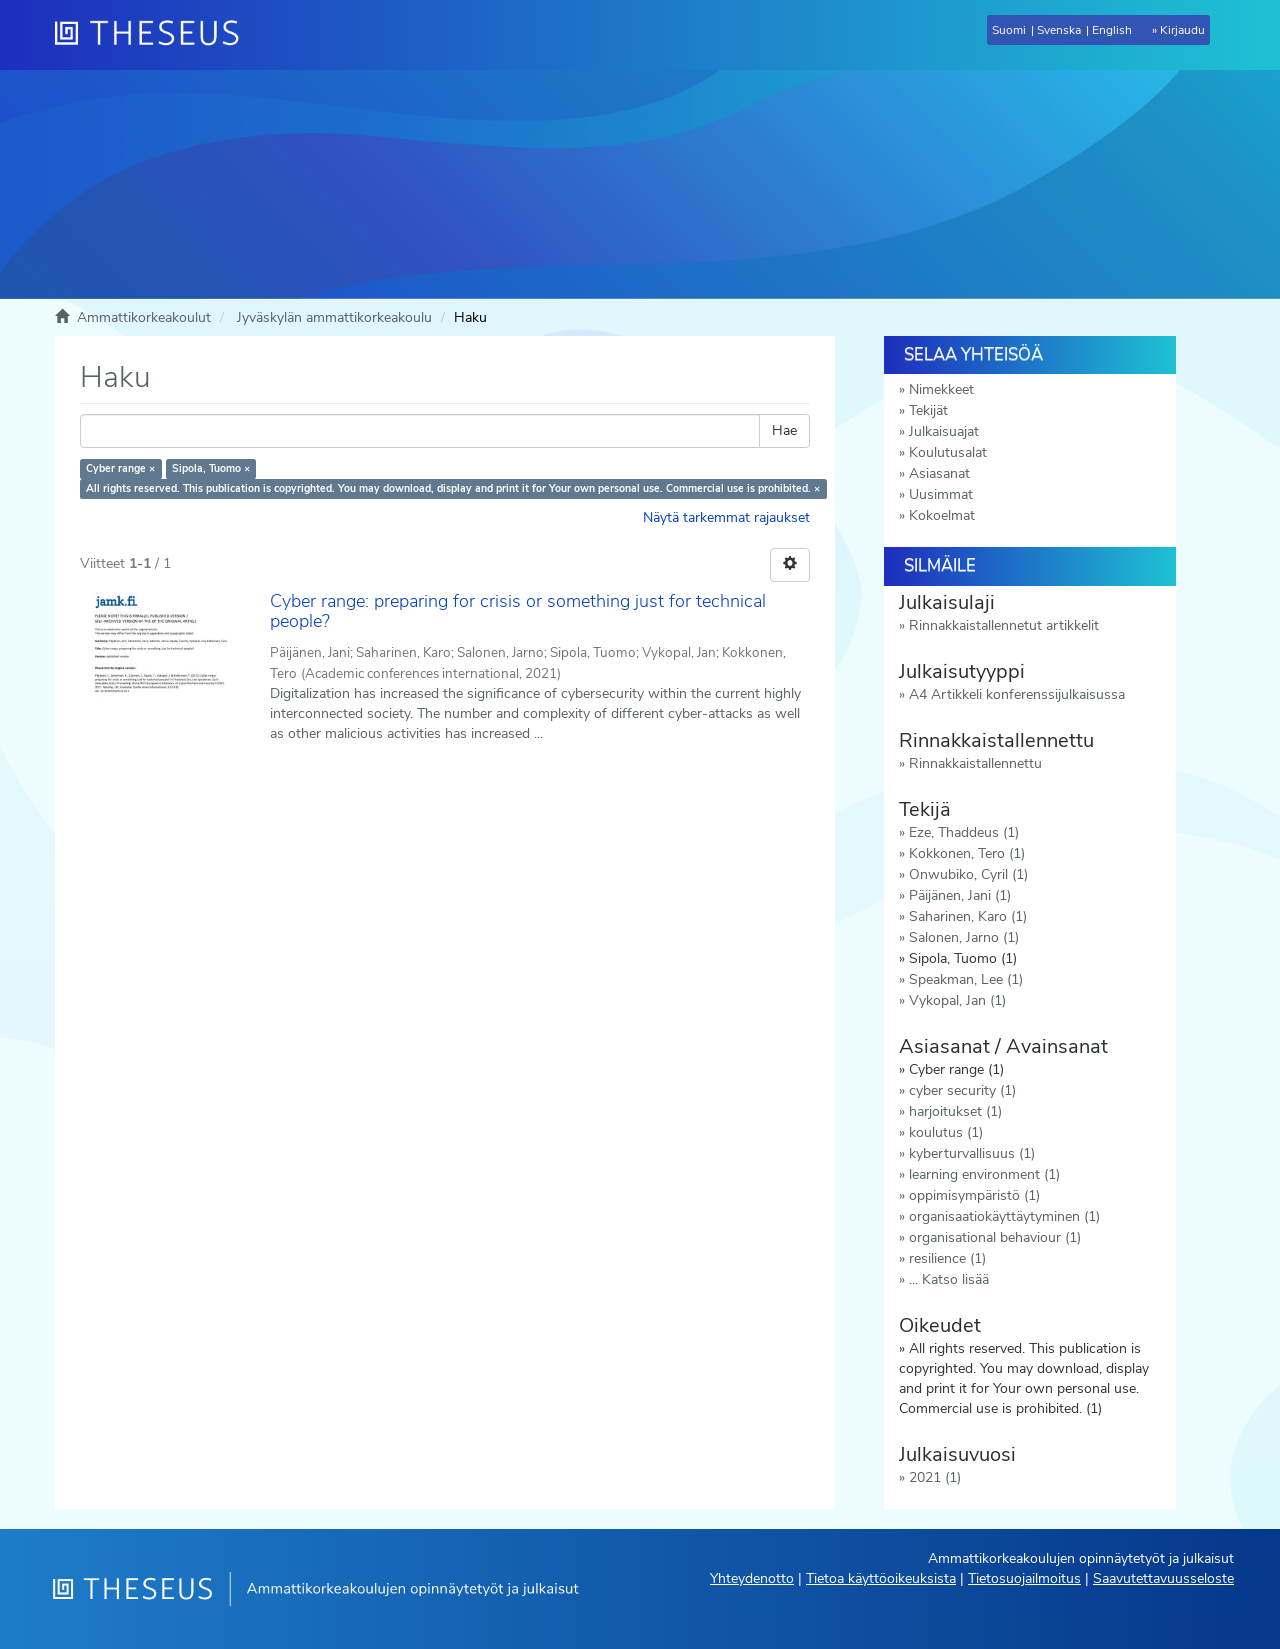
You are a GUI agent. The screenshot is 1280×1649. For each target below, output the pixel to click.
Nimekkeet (941, 389)
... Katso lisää (949, 1279)
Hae (784, 430)
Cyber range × (120, 468)
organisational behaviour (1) (995, 1237)
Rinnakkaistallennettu (975, 763)
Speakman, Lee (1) (966, 979)
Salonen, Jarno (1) (964, 937)
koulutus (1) (946, 1132)
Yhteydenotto (752, 1578)
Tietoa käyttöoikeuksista (881, 1578)
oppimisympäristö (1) (974, 1195)
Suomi (1009, 30)
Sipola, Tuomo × (211, 468)
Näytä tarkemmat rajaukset (726, 517)
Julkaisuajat (944, 431)
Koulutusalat (948, 452)
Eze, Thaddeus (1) (964, 832)
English (1112, 30)
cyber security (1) (962, 1090)
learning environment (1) (984, 1174)
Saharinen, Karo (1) (968, 916)
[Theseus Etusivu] (155, 35)
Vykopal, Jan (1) (957, 1000)
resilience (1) (947, 1258)
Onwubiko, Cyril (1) (968, 874)
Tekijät (928, 410)
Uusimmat (941, 494)
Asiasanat (939, 473)
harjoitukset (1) (955, 1111)
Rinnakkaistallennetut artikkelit (1004, 625)
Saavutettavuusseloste (1163, 1578)
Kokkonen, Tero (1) (967, 853)
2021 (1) (935, 1477)
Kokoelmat (942, 515)
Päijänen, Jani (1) (960, 895)
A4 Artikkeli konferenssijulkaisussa (1017, 694)
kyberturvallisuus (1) (972, 1153)
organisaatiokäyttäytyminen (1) (1004, 1216)
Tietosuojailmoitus (1024, 1578)
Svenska (1059, 30)
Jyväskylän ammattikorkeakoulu (334, 317)
